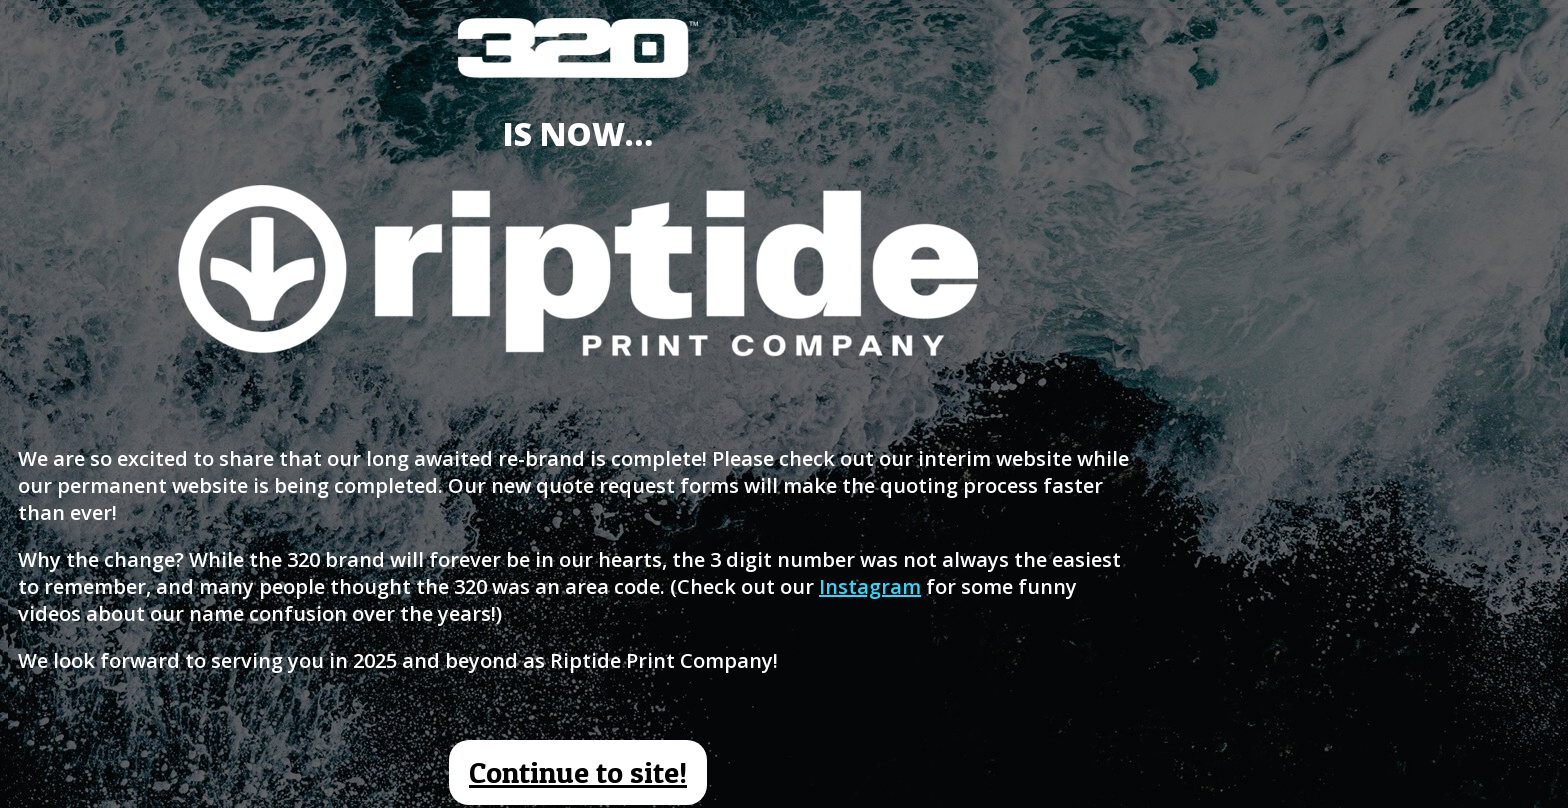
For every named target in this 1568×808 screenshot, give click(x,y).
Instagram (870, 586)
